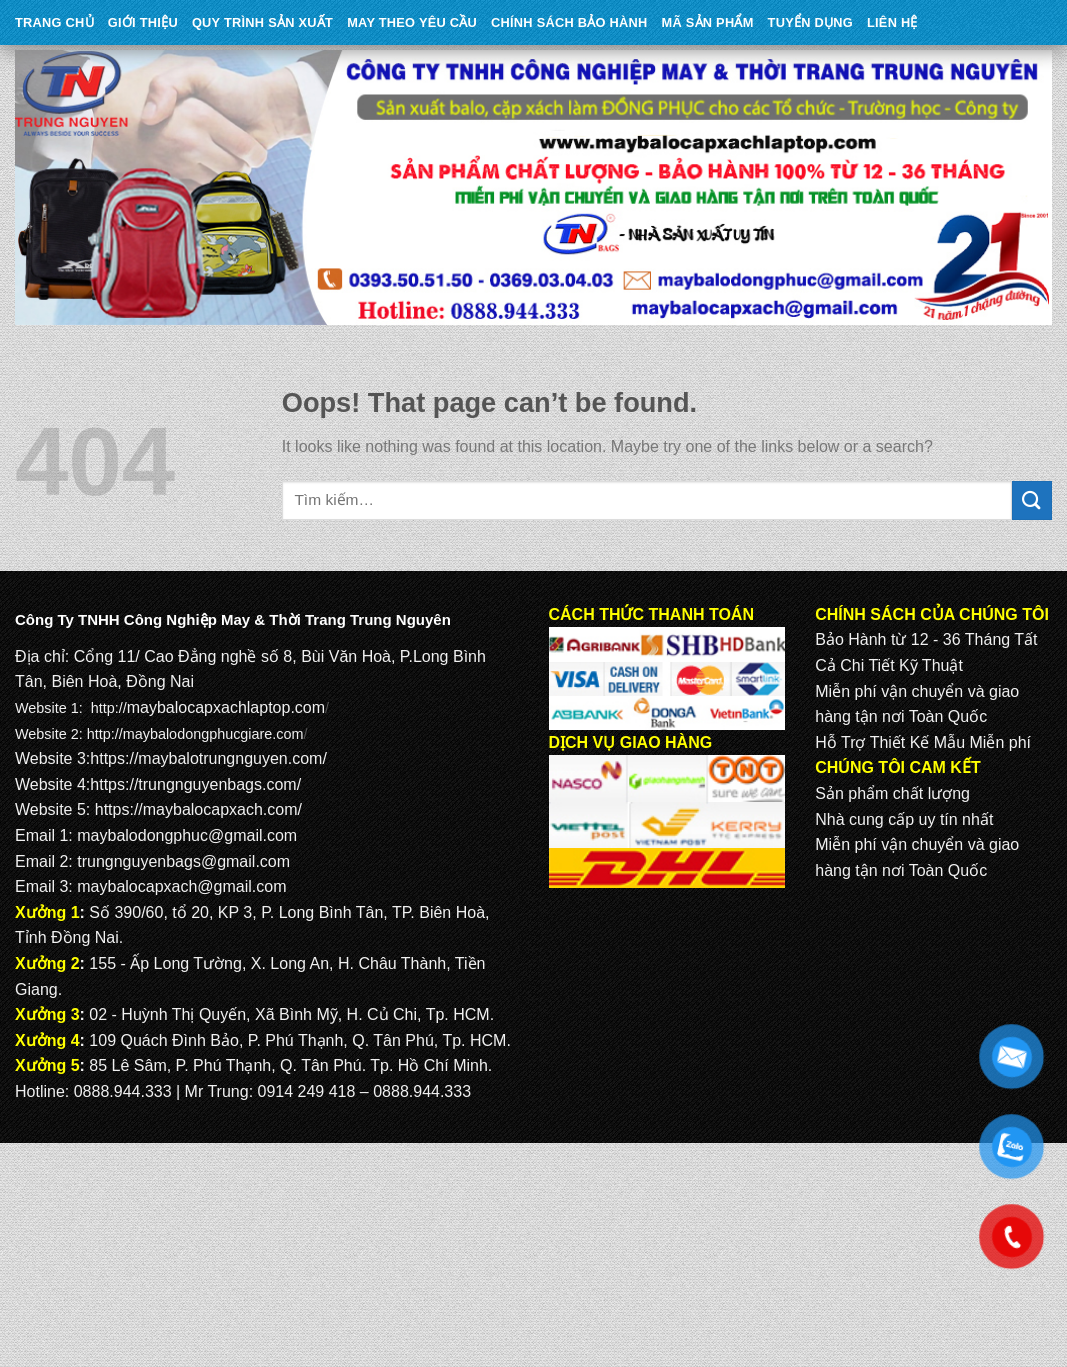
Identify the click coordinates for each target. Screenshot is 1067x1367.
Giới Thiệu (143, 22)
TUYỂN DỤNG (810, 22)
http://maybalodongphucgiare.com (195, 734)
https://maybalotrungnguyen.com (206, 758)
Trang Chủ (54, 22)
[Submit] (1032, 500)
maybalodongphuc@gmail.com (187, 835)
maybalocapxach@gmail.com (181, 886)
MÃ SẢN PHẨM (708, 22)
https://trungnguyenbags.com (193, 784)
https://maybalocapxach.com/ (198, 809)
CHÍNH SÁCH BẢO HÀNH (569, 22)
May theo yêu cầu (412, 22)
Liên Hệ (892, 22)
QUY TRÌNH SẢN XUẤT (262, 22)
